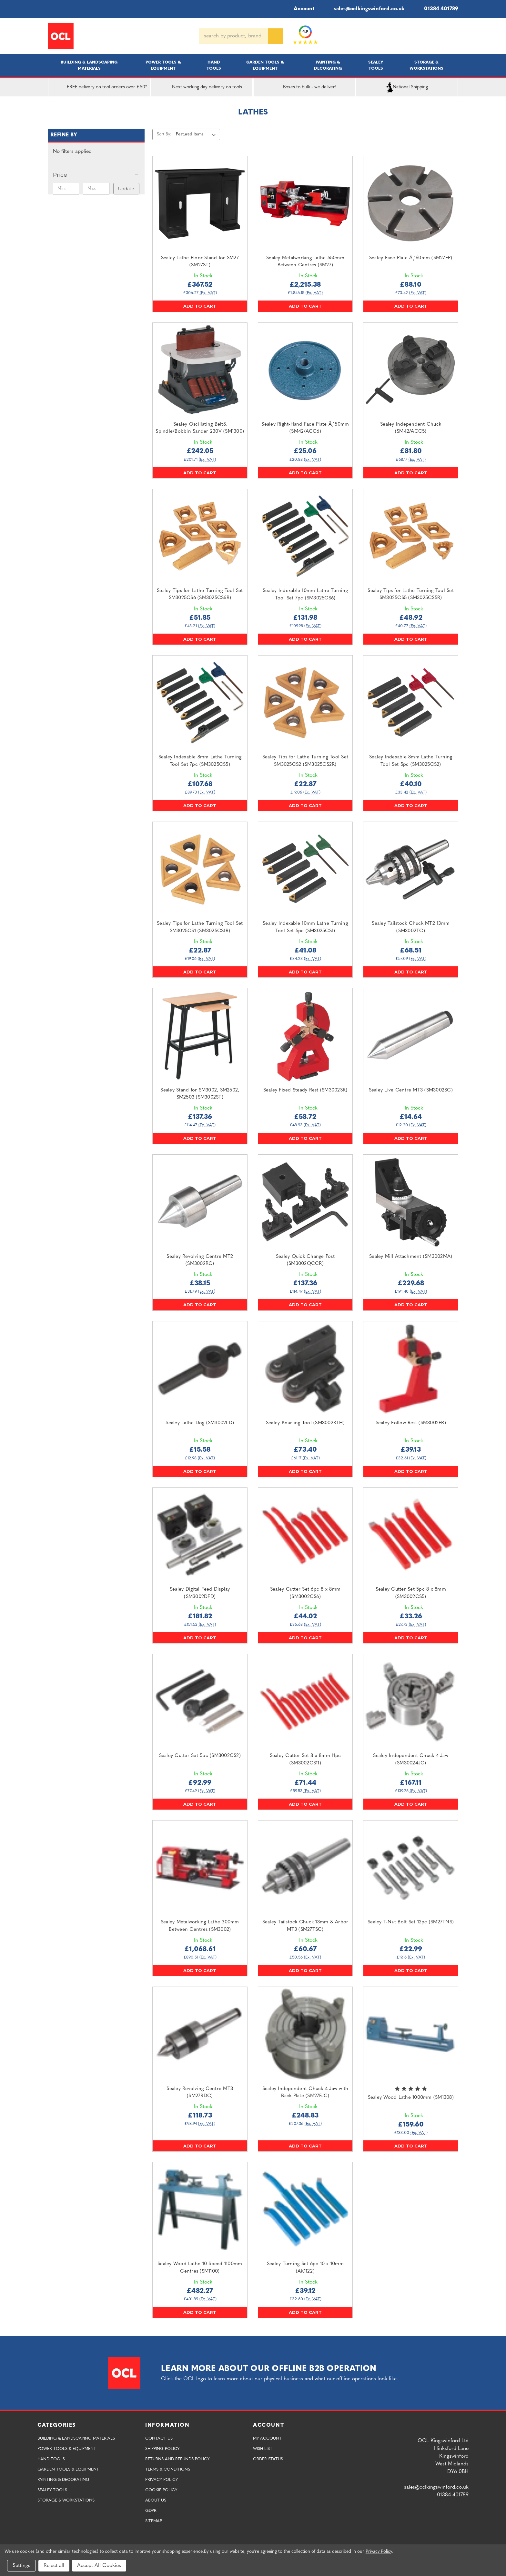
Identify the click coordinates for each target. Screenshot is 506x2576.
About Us (155, 2500)
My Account (267, 2438)
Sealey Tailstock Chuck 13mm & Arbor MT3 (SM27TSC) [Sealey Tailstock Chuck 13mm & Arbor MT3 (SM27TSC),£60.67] (305, 1926)
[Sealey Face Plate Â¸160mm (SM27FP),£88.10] (410, 203)
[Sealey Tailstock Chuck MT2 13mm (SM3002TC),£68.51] (410, 869)
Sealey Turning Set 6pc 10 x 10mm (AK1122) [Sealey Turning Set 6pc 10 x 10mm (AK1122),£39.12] (305, 2268)
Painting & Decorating (328, 65)
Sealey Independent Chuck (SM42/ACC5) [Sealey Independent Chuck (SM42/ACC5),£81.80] (410, 428)
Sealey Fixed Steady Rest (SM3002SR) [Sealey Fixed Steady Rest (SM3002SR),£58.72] (305, 1090)
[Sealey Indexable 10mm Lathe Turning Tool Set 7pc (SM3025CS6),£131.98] (305, 536)
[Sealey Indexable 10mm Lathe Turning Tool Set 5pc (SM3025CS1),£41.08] (305, 869)
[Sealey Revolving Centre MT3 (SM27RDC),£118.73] (200, 2034)
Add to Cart (199, 306)
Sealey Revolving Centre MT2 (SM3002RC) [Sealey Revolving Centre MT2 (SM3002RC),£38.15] (200, 1260)
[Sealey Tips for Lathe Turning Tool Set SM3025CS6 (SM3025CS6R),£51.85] (200, 536)
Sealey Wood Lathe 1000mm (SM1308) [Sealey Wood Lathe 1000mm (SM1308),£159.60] (411, 2097)
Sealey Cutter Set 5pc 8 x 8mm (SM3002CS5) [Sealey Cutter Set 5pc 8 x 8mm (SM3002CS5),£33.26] (411, 1593)
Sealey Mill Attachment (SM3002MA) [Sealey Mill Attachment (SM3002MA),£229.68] (410, 1256)
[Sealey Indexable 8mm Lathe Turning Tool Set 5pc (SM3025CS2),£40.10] (410, 703)
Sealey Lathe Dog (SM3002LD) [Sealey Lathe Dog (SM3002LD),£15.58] (200, 1423)
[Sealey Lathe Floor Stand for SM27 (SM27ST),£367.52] (200, 203)
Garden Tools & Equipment (265, 65)
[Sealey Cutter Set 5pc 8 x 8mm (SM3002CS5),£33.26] (410, 1535)
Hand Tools (214, 65)
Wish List (262, 2449)
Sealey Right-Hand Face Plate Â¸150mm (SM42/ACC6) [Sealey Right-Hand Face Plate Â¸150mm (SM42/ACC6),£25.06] (305, 428)
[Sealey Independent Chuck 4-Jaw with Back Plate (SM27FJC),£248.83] (305, 2034)
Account (300, 9)
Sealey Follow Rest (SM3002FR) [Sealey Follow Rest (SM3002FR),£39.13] (411, 1423)
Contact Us (159, 2438)
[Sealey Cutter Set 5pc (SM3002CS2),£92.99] (200, 1701)
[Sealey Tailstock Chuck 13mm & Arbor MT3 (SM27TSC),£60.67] (305, 1868)
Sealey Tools (375, 65)
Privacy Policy (161, 2480)
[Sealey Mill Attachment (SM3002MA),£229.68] (410, 1202)
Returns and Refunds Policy (177, 2459)
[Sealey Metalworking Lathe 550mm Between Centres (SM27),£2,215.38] (305, 203)
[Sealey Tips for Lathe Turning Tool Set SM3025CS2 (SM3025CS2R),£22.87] (305, 703)
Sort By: (164, 134)
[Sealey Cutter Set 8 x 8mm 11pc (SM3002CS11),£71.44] (305, 1701)
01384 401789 (436, 9)
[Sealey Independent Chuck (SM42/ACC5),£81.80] (410, 370)
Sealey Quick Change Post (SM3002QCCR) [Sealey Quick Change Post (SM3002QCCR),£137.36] (305, 1260)
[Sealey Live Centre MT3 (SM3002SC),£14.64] (410, 1035)
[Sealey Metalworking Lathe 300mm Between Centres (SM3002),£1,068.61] (200, 1868)
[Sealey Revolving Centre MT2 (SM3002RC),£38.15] (200, 1202)
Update (126, 188)
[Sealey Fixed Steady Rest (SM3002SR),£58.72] (305, 1035)
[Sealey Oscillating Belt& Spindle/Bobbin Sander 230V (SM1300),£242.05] (200, 370)
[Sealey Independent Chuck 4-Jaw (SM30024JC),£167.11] (410, 1701)
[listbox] (197, 134)
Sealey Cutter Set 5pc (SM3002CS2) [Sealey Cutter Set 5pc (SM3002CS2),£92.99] (200, 1755)
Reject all (54, 2565)
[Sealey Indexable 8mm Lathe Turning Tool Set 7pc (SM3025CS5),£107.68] (200, 703)
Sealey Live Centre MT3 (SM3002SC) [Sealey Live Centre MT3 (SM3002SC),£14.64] (411, 1090)
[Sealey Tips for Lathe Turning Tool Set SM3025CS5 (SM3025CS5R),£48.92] (410, 536)
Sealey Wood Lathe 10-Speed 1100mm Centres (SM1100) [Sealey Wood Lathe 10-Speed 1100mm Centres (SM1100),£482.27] (199, 2268)
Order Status (268, 2459)
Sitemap (153, 2521)
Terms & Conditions (167, 2469)
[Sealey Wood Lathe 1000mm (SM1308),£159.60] (410, 2034)
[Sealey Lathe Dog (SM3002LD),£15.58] (200, 1368)
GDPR (151, 2511)
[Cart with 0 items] (455, 36)
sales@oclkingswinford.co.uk (364, 9)
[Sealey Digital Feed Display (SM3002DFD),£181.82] (200, 1535)
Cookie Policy (161, 2490)
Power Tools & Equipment (163, 65)
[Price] (96, 175)
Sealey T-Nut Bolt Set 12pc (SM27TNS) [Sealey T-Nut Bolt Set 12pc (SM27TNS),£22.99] (411, 1922)
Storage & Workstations (426, 65)
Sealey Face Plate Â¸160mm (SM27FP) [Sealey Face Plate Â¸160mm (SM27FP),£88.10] (410, 258)
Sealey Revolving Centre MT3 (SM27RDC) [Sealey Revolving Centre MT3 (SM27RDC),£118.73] (200, 2093)
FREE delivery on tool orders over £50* (99, 87)
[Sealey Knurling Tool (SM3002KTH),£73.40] (305, 1368)
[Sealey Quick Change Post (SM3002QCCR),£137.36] (305, 1202)
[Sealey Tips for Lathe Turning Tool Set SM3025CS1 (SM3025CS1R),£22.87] (200, 869)
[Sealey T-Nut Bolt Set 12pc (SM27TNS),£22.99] (410, 1868)
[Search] (275, 36)
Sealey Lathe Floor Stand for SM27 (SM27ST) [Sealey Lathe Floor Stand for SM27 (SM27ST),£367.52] (200, 262)
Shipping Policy (162, 2449)
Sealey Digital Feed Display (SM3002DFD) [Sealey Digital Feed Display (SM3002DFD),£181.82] (200, 1593)
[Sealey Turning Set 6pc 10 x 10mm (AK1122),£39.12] (305, 2209)
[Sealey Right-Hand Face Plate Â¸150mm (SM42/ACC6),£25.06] (305, 370)
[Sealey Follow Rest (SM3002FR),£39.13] (410, 1368)
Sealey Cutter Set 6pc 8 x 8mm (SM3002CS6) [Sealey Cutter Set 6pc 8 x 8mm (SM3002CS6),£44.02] (305, 1593)
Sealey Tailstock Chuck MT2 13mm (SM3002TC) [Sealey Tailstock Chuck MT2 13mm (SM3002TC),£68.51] (411, 927)
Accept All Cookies (99, 2565)
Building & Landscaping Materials (89, 65)
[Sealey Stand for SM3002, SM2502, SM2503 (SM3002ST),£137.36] (200, 1035)
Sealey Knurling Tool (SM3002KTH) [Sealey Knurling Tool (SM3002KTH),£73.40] (305, 1423)
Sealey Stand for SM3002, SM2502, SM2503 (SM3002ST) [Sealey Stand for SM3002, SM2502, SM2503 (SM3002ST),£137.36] (199, 1094)
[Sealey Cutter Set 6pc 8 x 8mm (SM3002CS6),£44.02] (305, 1535)
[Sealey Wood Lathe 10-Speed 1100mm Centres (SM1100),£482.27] (200, 2209)
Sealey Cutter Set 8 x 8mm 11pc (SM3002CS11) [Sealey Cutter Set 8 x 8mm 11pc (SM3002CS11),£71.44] (305, 1759)
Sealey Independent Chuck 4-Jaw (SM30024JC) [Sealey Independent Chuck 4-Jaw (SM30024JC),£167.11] (410, 1759)
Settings (21, 2565)
